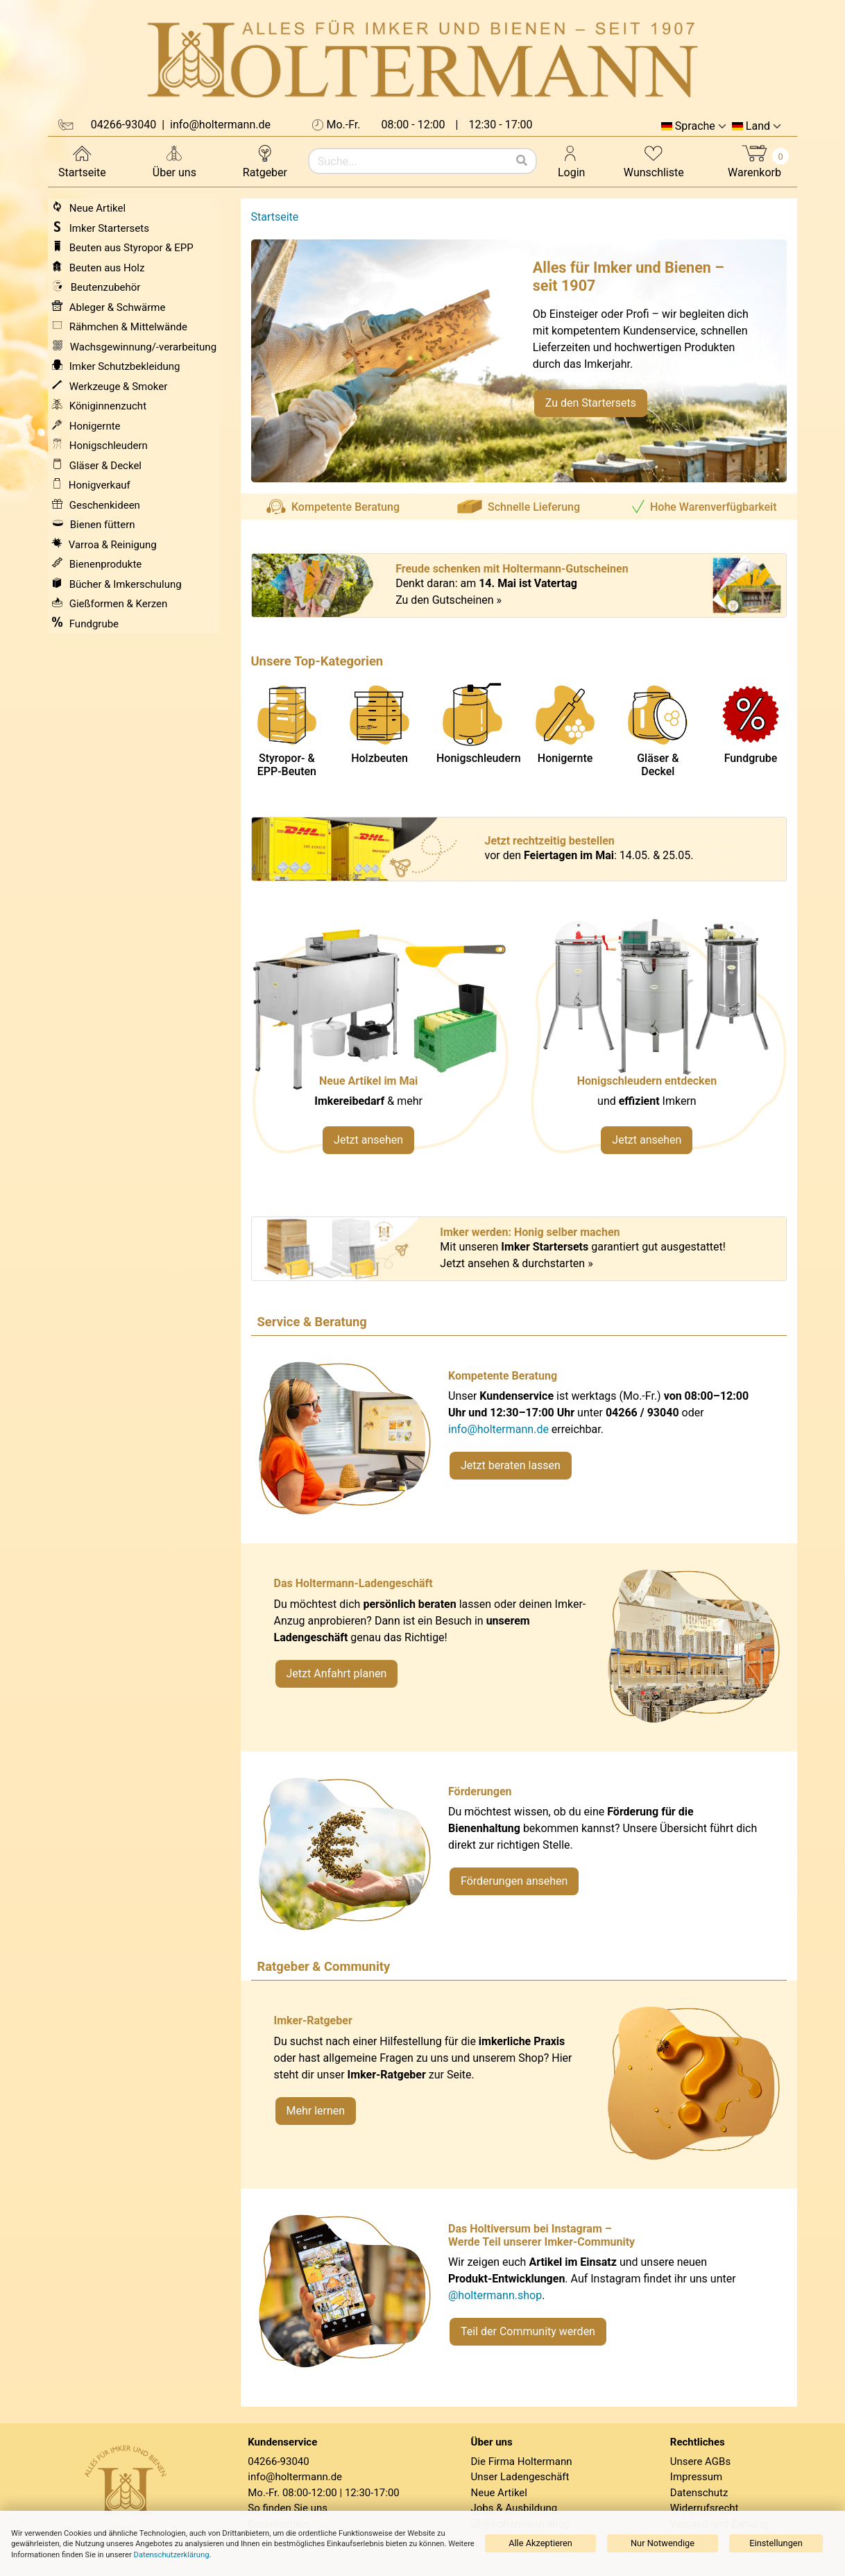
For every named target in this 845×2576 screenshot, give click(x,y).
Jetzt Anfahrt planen (337, 1673)
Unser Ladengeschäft (520, 2477)
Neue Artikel (499, 2492)
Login (571, 160)
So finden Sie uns (287, 2508)
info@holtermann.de (498, 1429)
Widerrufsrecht (704, 2508)
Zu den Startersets (590, 402)
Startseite (82, 160)
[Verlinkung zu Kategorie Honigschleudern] (658, 1043)
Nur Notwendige (662, 2543)
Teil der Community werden (528, 2331)
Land (758, 126)
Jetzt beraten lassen (511, 1465)
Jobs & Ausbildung (514, 2508)
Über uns (174, 160)
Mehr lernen (316, 2110)
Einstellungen (775, 2543)
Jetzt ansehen (368, 1139)
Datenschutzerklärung (172, 2554)
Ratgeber (265, 160)
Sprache (695, 126)
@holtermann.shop (495, 2295)
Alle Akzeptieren (540, 2543)
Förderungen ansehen (514, 1881)
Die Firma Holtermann (521, 2461)
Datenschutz (699, 2492)
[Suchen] (522, 161)
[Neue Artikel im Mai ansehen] (380, 1043)
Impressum (696, 2477)
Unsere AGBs (700, 2461)
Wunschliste (654, 160)
